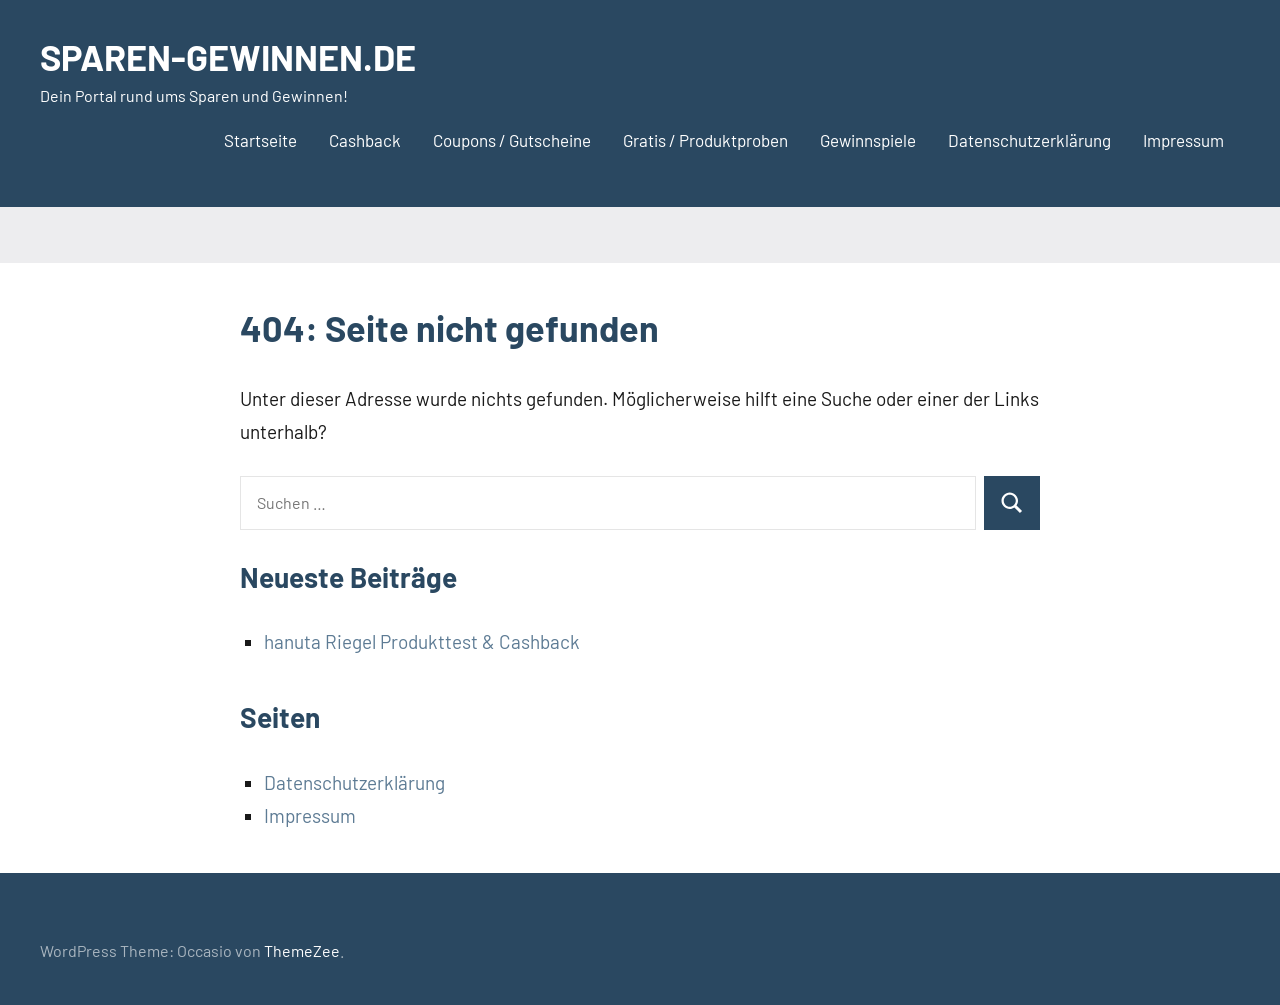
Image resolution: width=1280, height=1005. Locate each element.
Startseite (260, 140)
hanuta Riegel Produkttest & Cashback (422, 641)
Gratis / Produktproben (705, 140)
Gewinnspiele (868, 140)
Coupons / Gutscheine (512, 140)
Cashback (365, 140)
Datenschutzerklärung (1029, 140)
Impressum (1183, 140)
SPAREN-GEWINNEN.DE (228, 56)
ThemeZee (302, 950)
